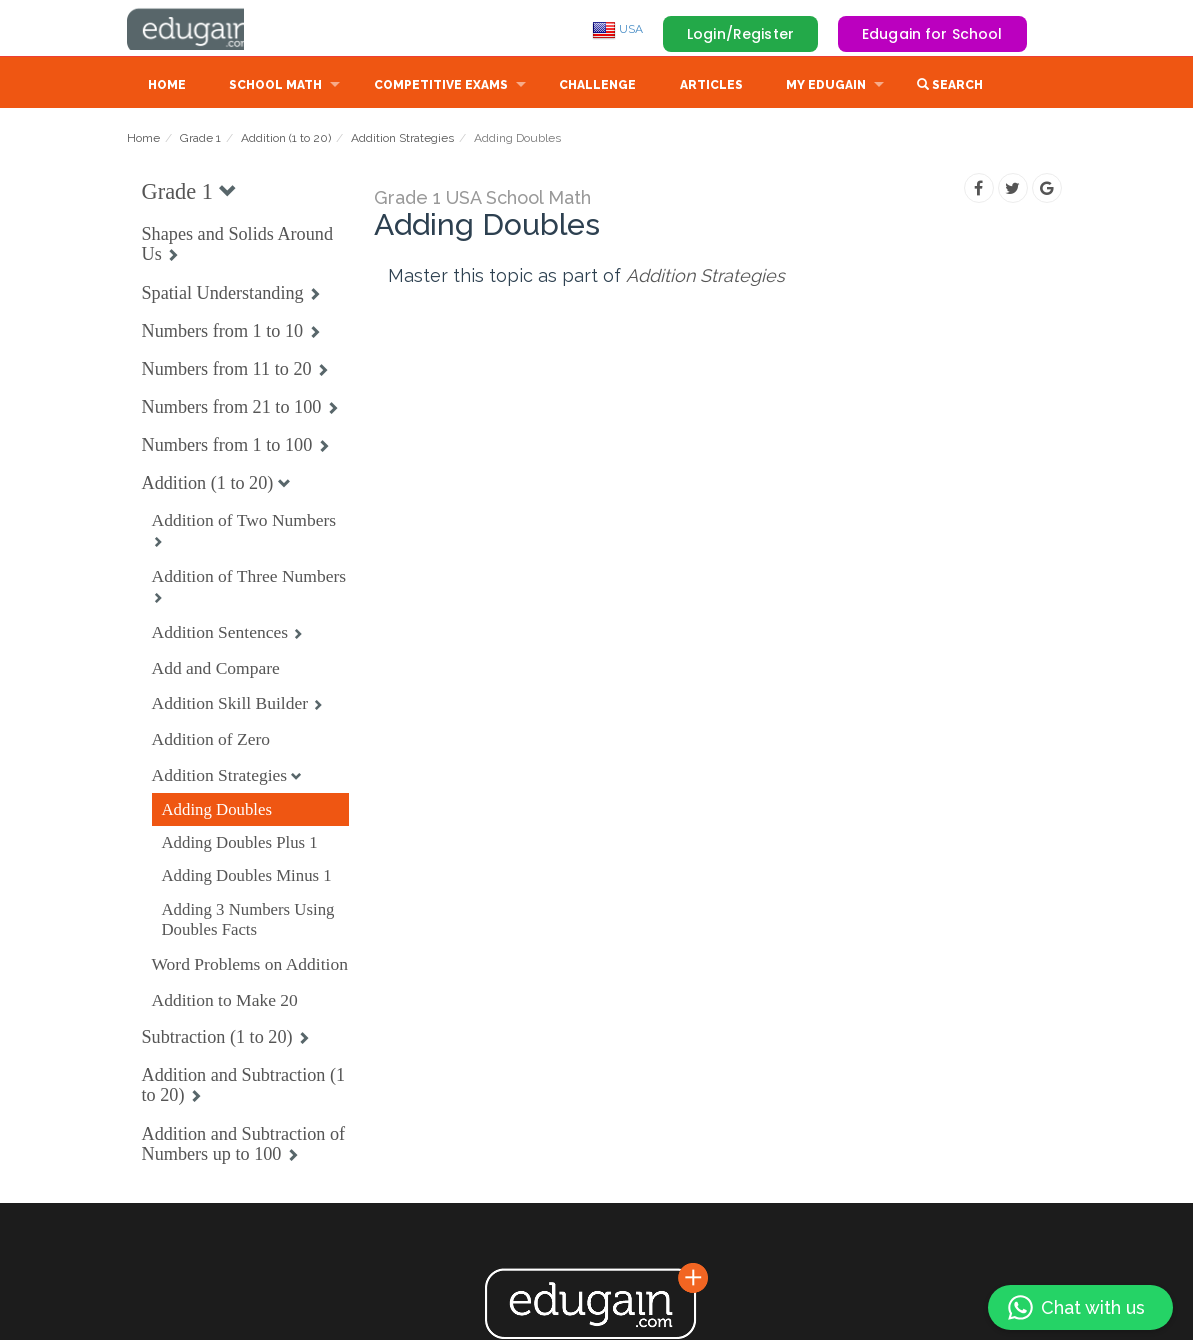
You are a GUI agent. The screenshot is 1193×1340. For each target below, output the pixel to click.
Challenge (597, 87)
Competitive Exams (441, 87)
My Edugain (826, 87)
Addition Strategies (402, 140)
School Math (275, 87)
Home (167, 87)
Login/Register (740, 34)
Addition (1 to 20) (286, 140)
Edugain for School (932, 34)
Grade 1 (200, 140)
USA (617, 29)
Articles (711, 87)
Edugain (202, 29)
